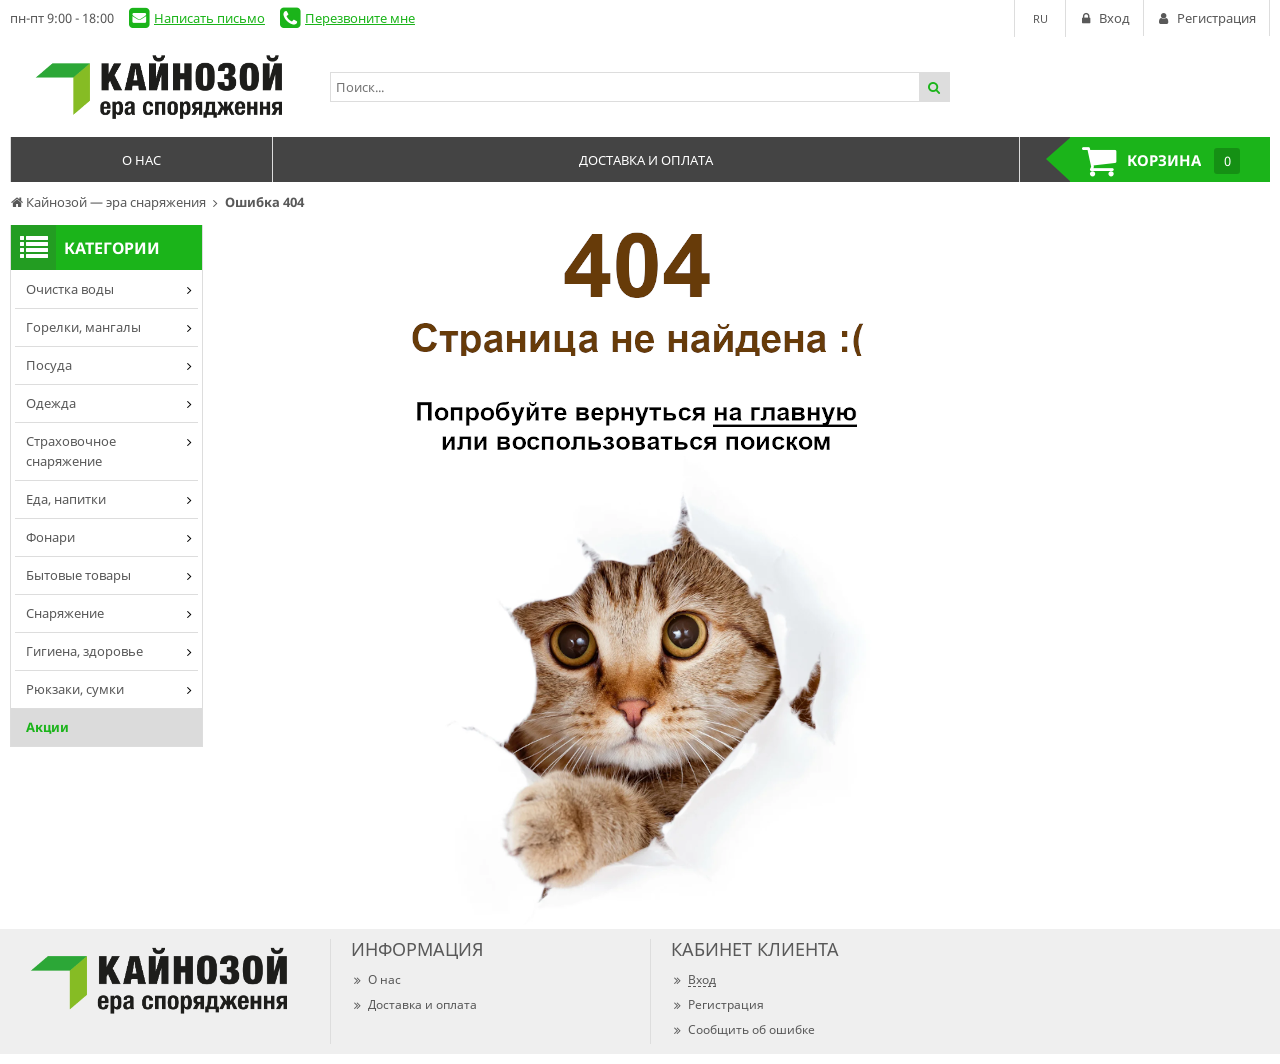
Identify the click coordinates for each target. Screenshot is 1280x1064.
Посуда (49, 365)
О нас (376, 979)
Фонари (50, 537)
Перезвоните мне (360, 18)
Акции (47, 727)
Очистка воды (70, 289)
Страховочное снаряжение (71, 451)
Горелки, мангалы (83, 327)
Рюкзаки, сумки (75, 689)
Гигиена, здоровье (84, 651)
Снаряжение (65, 613)
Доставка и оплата (414, 1004)
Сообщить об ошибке (743, 1029)
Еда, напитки (66, 499)
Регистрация (717, 1004)
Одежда (51, 403)
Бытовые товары (78, 575)
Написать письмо (209, 18)
